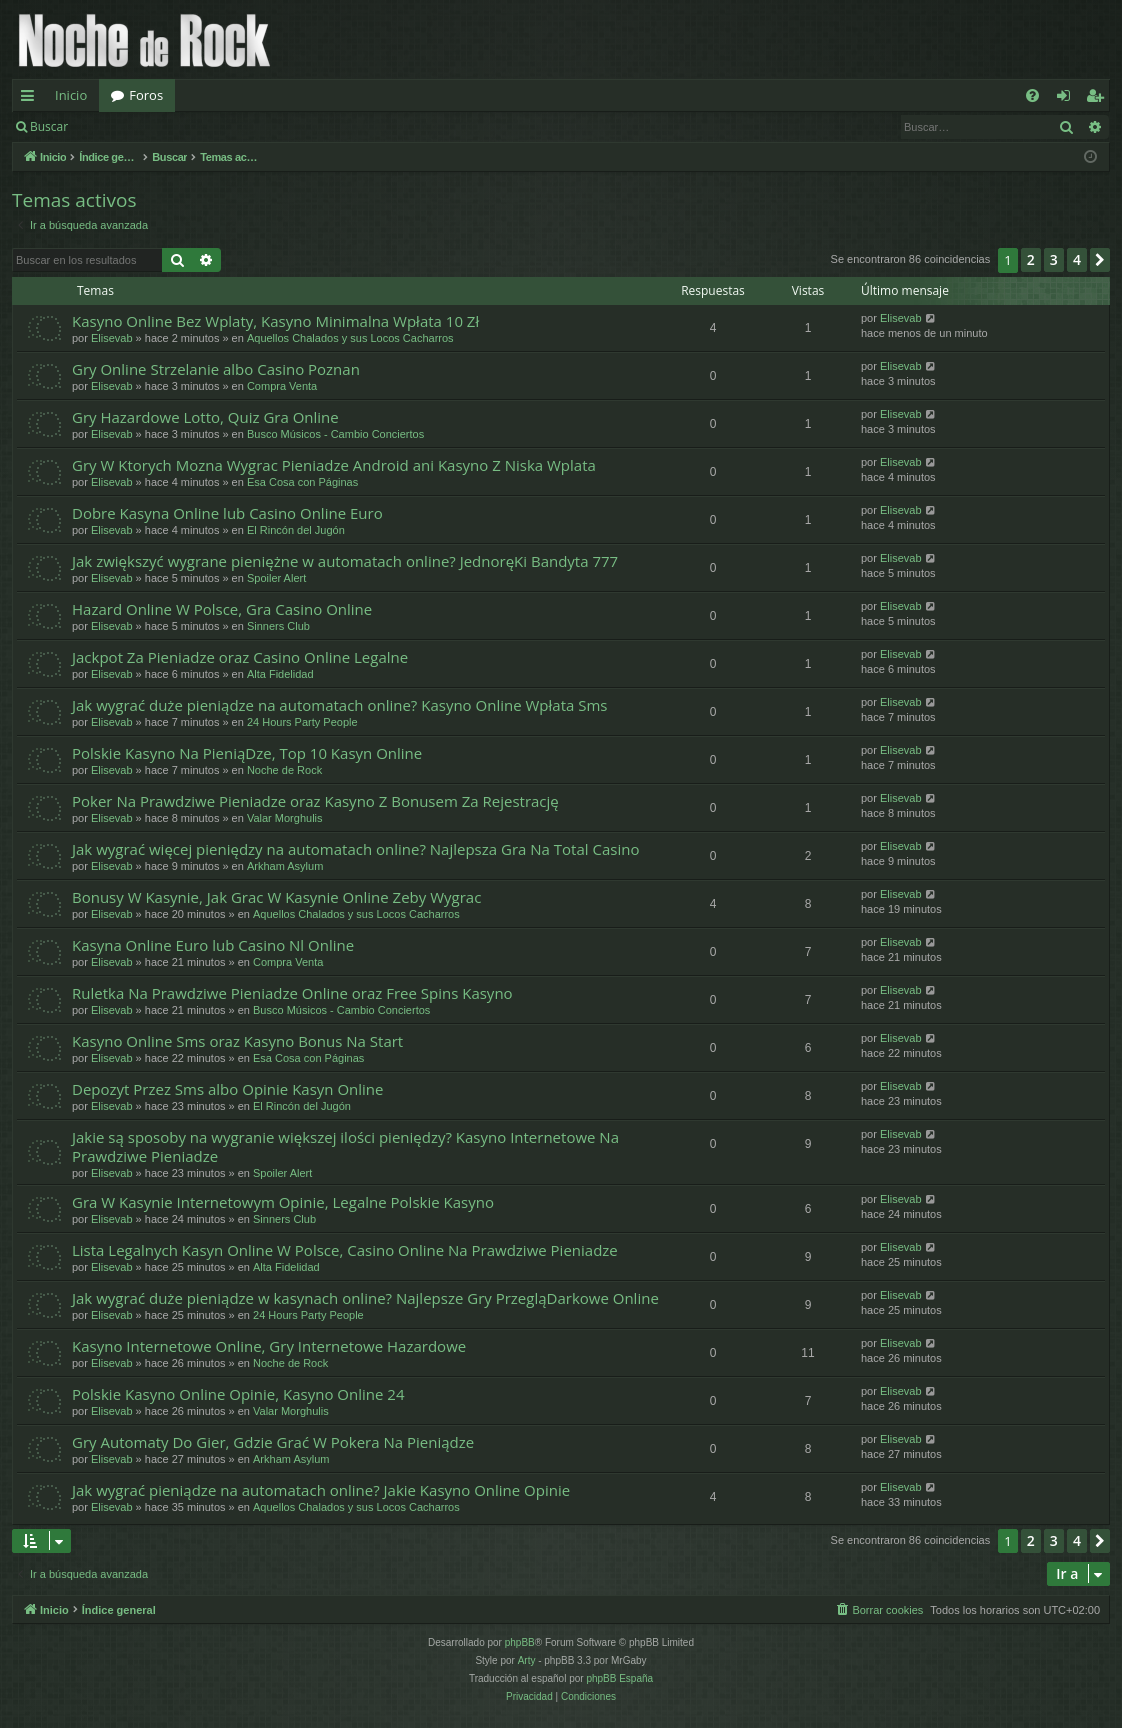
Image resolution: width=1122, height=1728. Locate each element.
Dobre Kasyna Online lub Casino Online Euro (227, 513)
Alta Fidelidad (280, 674)
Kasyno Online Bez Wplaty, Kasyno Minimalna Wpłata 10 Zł (275, 321)
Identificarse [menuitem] (1068, 99)
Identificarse (131, 126)
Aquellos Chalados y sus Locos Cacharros (350, 338)
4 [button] (1077, 259)
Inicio (71, 95)
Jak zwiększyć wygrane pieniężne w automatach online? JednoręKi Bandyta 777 (345, 561)
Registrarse (226, 126)
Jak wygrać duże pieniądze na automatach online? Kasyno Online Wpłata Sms (340, 705)
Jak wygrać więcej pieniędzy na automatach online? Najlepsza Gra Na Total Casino (355, 849)
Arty (527, 1660)
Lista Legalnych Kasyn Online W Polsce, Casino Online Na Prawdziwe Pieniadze (345, 1250)
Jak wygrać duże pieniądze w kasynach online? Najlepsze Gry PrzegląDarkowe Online (365, 1298)
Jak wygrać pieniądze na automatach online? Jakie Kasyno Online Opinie (321, 1490)
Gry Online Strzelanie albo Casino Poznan (216, 369)
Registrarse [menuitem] (1099, 99)
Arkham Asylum (285, 866)
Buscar (49, 126)
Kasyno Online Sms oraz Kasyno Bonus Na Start (237, 1041)
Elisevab (112, 338)
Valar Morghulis (285, 818)
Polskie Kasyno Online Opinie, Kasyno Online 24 (238, 1394)
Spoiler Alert (276, 578)
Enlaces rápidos (31, 99)
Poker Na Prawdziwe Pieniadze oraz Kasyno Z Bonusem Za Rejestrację (315, 801)
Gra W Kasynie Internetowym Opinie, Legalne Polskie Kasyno (283, 1202)
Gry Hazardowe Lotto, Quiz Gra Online (205, 417)
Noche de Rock (284, 770)
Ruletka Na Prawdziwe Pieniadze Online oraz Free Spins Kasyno (292, 993)
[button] (1100, 260)
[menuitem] (1032, 95)
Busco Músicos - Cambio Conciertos (335, 434)
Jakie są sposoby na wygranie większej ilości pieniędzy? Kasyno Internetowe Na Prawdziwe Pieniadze (345, 1146)
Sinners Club (278, 626)
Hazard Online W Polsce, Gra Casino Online (222, 609)
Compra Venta (282, 386)
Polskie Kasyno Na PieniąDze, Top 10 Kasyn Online (247, 753)
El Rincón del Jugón (296, 530)
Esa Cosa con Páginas (302, 482)
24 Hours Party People (302, 722)
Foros (146, 95)
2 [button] (1031, 259)
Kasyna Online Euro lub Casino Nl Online (213, 945)
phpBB (520, 1642)
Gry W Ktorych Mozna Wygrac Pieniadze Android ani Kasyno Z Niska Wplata (334, 465)
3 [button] (1054, 259)
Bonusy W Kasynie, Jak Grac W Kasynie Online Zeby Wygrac (276, 897)
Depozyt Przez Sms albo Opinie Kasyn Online (227, 1089)
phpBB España (619, 1678)
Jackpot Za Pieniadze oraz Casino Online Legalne (240, 657)
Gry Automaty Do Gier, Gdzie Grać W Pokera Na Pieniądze (273, 1442)
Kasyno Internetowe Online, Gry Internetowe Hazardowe (269, 1346)
